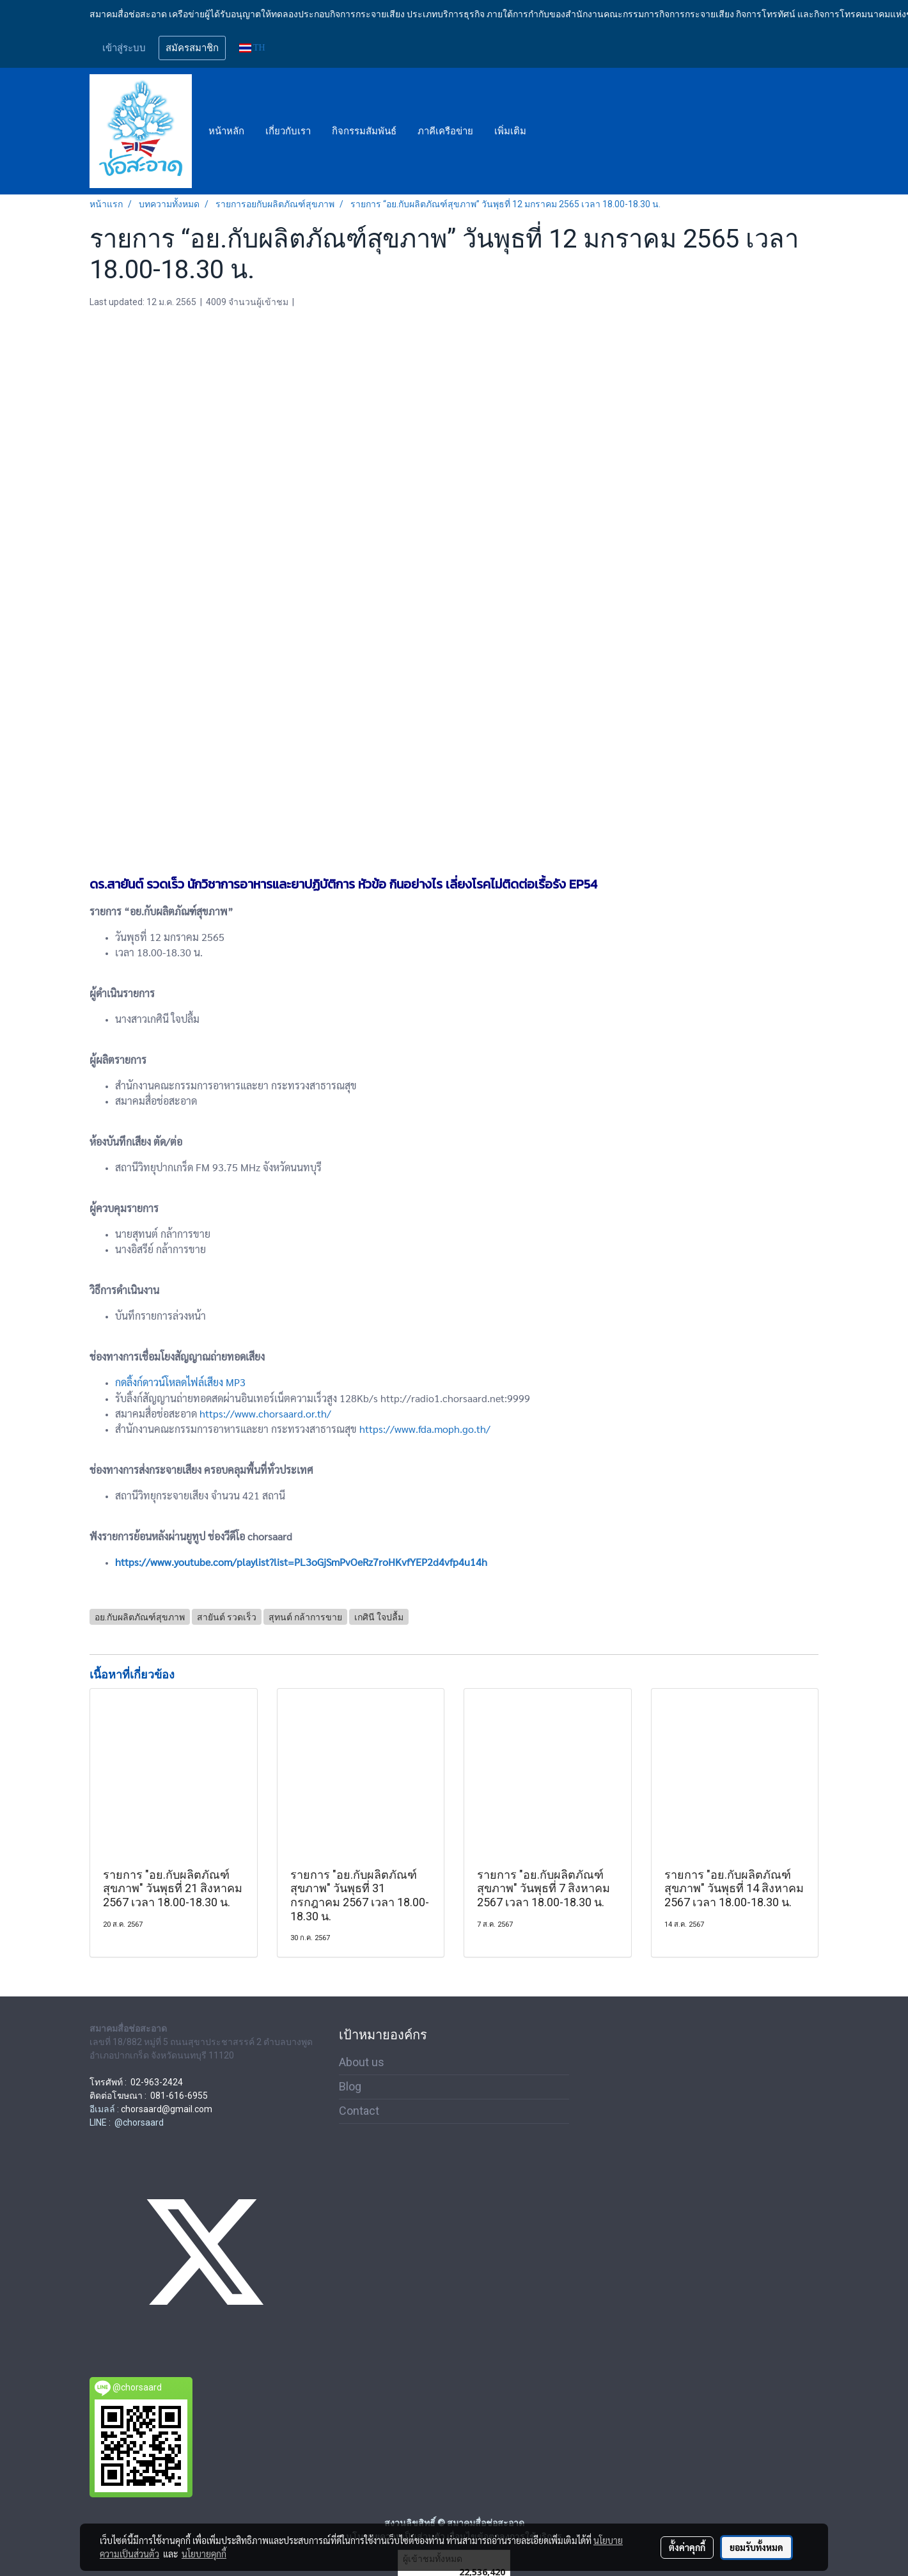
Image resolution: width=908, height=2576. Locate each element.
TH (252, 47)
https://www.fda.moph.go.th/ (424, 1428)
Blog (350, 2086)
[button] (548, 131)
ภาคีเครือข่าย (445, 131)
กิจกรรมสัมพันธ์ (364, 131)
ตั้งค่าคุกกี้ (687, 2547)
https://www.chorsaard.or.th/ (265, 1413)
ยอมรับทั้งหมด (756, 2547)
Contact (359, 2110)
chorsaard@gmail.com (166, 2109)
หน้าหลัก (226, 131)
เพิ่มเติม (510, 131)
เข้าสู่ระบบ (124, 48)
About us (361, 2062)
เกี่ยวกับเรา (288, 131)
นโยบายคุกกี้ (204, 2553)
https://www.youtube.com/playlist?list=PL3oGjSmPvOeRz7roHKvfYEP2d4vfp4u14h (301, 1562)
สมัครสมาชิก (192, 48)
